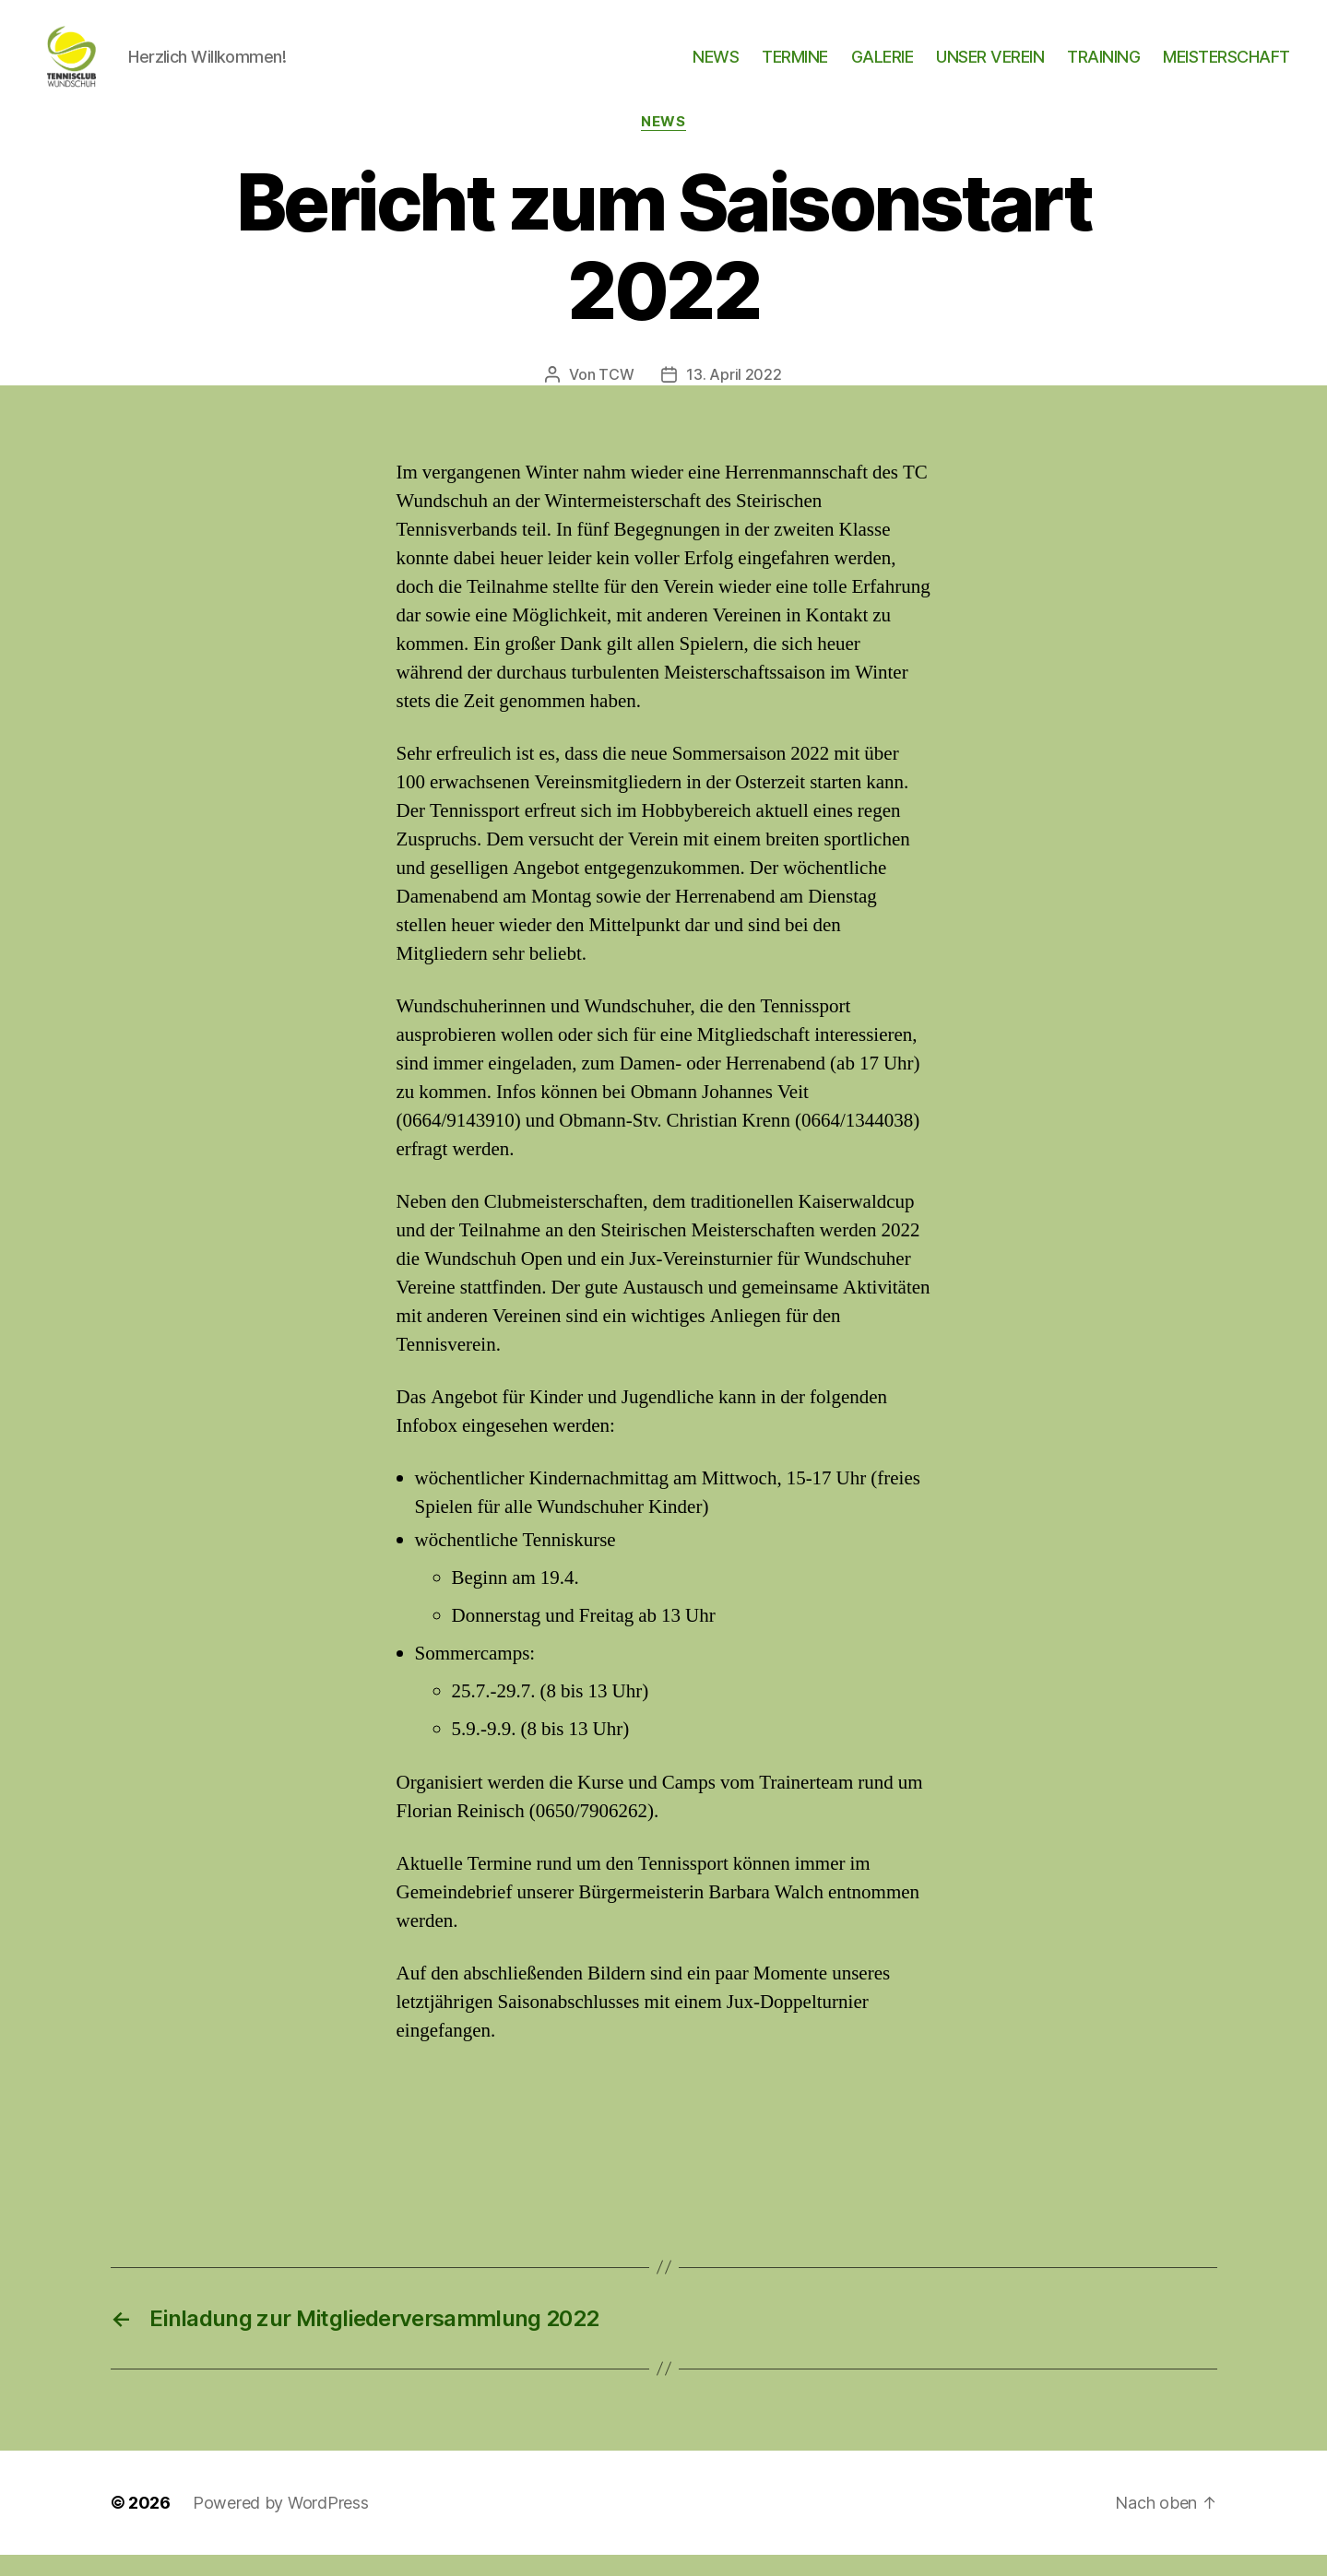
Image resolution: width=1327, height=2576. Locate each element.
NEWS (716, 67)
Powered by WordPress (281, 2524)
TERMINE (795, 67)
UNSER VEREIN (990, 67)
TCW (616, 395)
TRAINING (1103, 67)
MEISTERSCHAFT (1226, 67)
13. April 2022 (733, 395)
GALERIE (882, 67)
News (663, 143)
